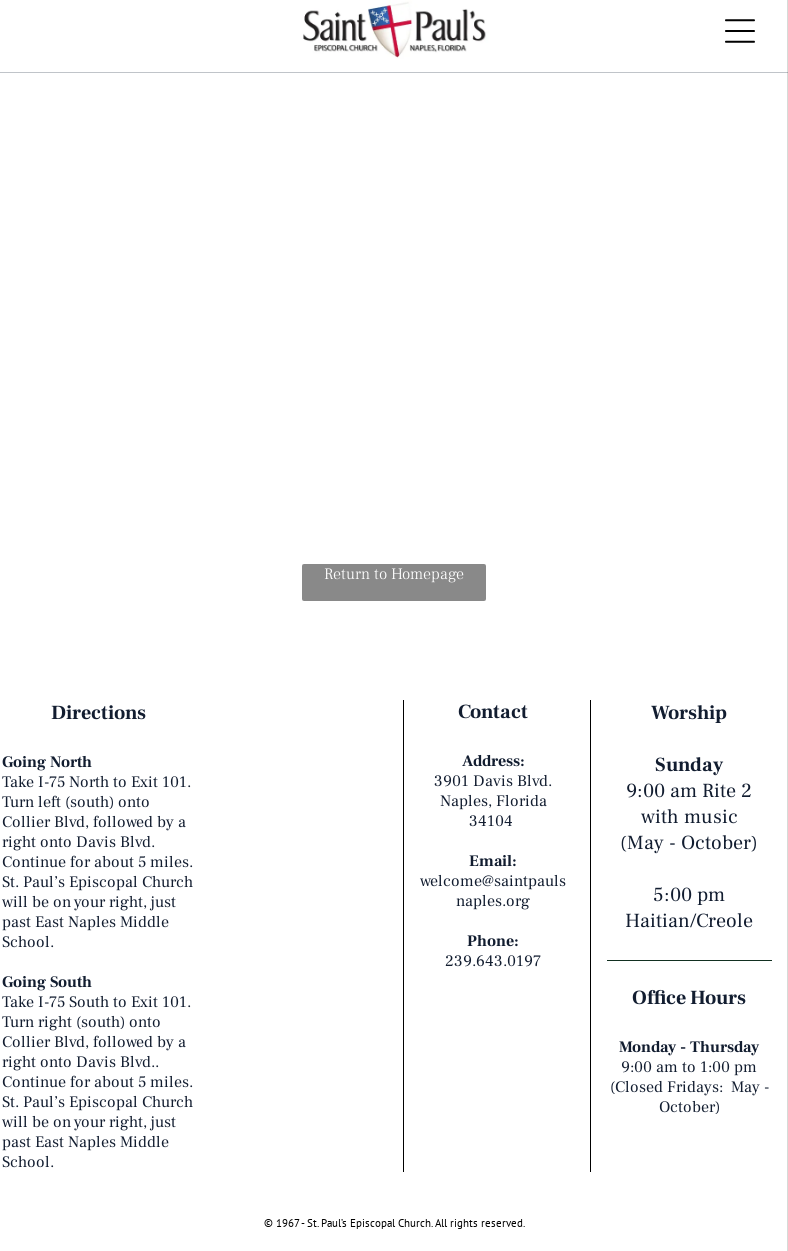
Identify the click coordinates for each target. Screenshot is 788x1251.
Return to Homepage (394, 574)
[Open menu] (740, 31)
